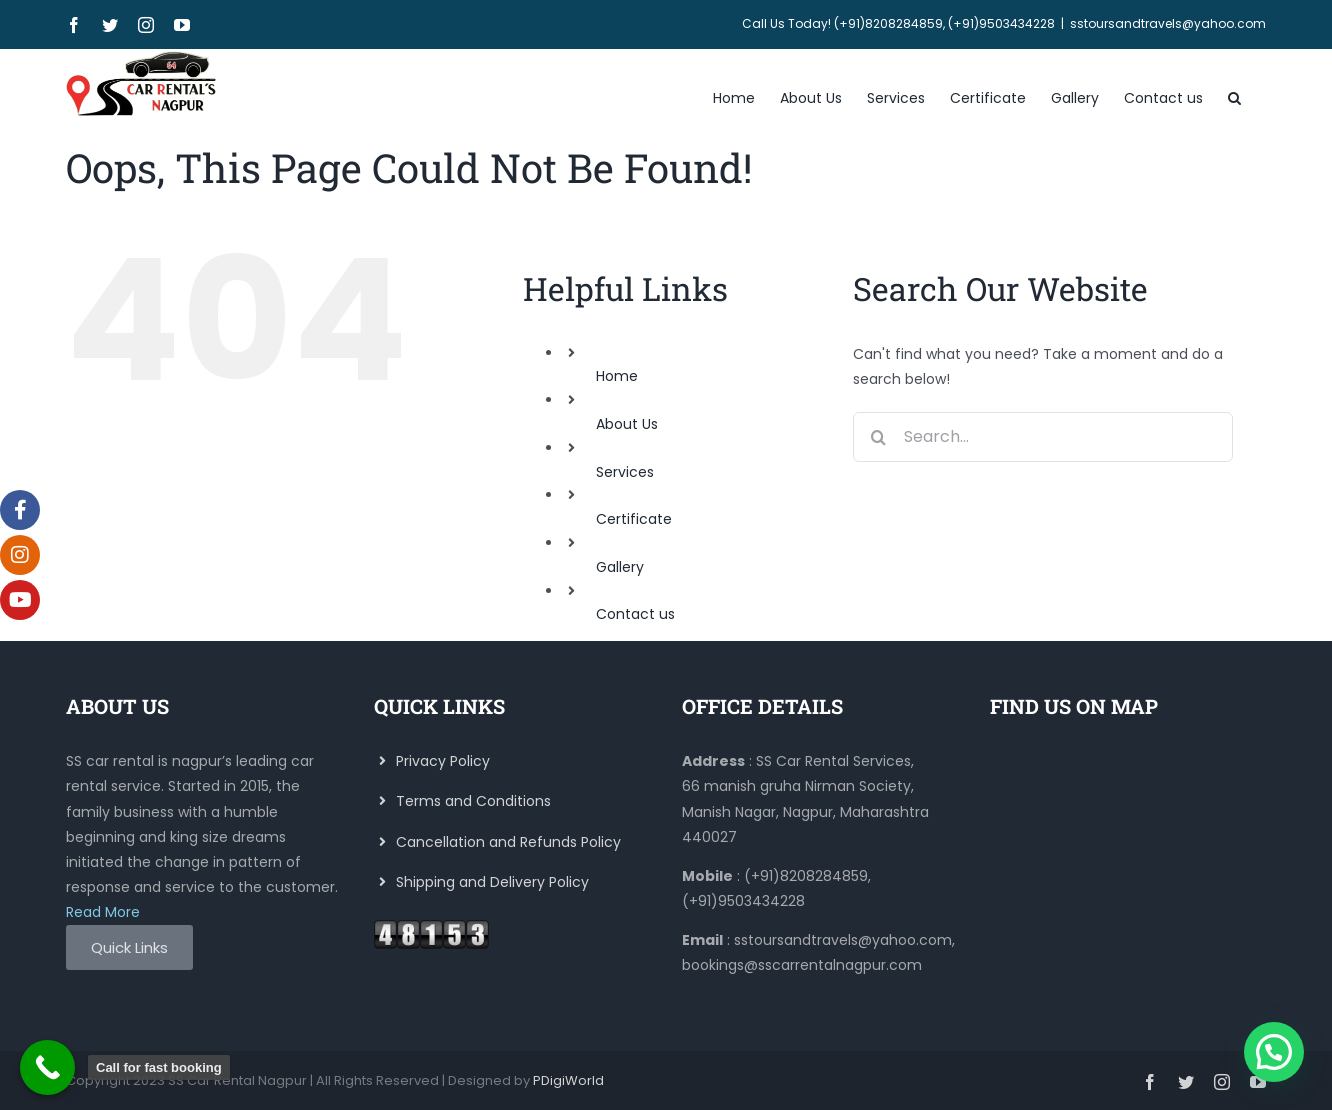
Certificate (634, 519)
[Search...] (1043, 437)
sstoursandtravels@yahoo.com (1168, 23)
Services (625, 472)
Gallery (620, 567)
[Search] (878, 437)
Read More (103, 912)
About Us (627, 424)
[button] (1234, 96)
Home (617, 376)
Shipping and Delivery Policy (481, 882)
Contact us (635, 614)
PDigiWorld (568, 1080)
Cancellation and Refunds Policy (497, 842)
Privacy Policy (432, 761)
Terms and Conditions (462, 801)
